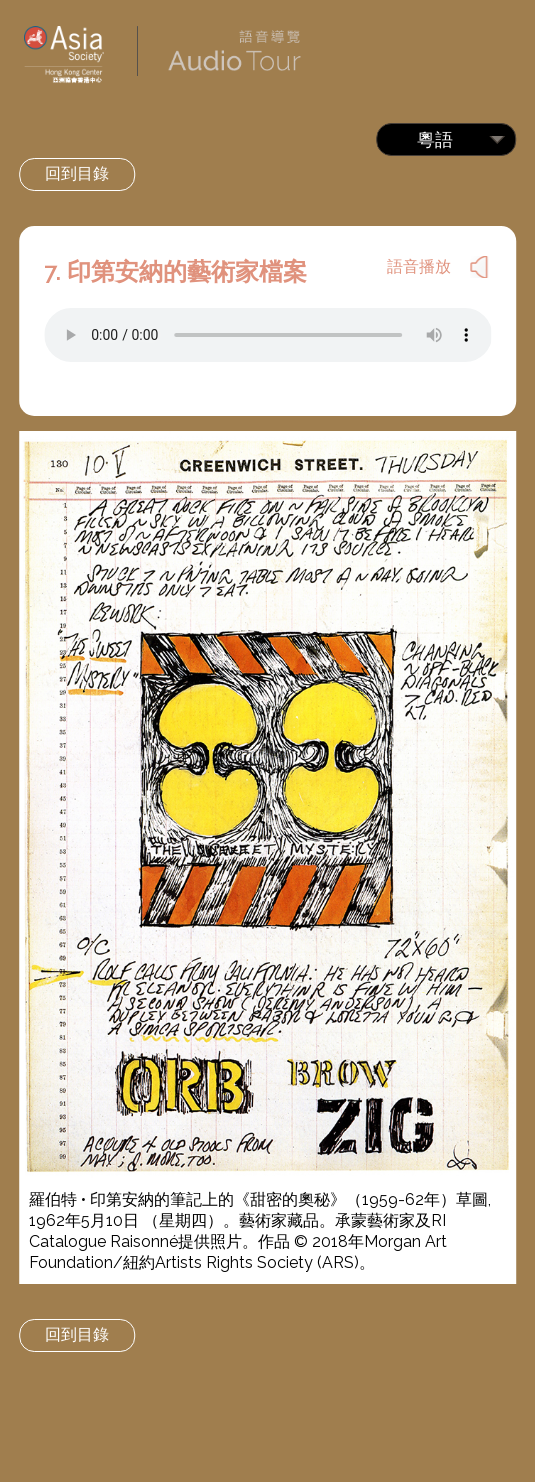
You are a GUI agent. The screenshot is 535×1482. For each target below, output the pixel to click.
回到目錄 (77, 173)
